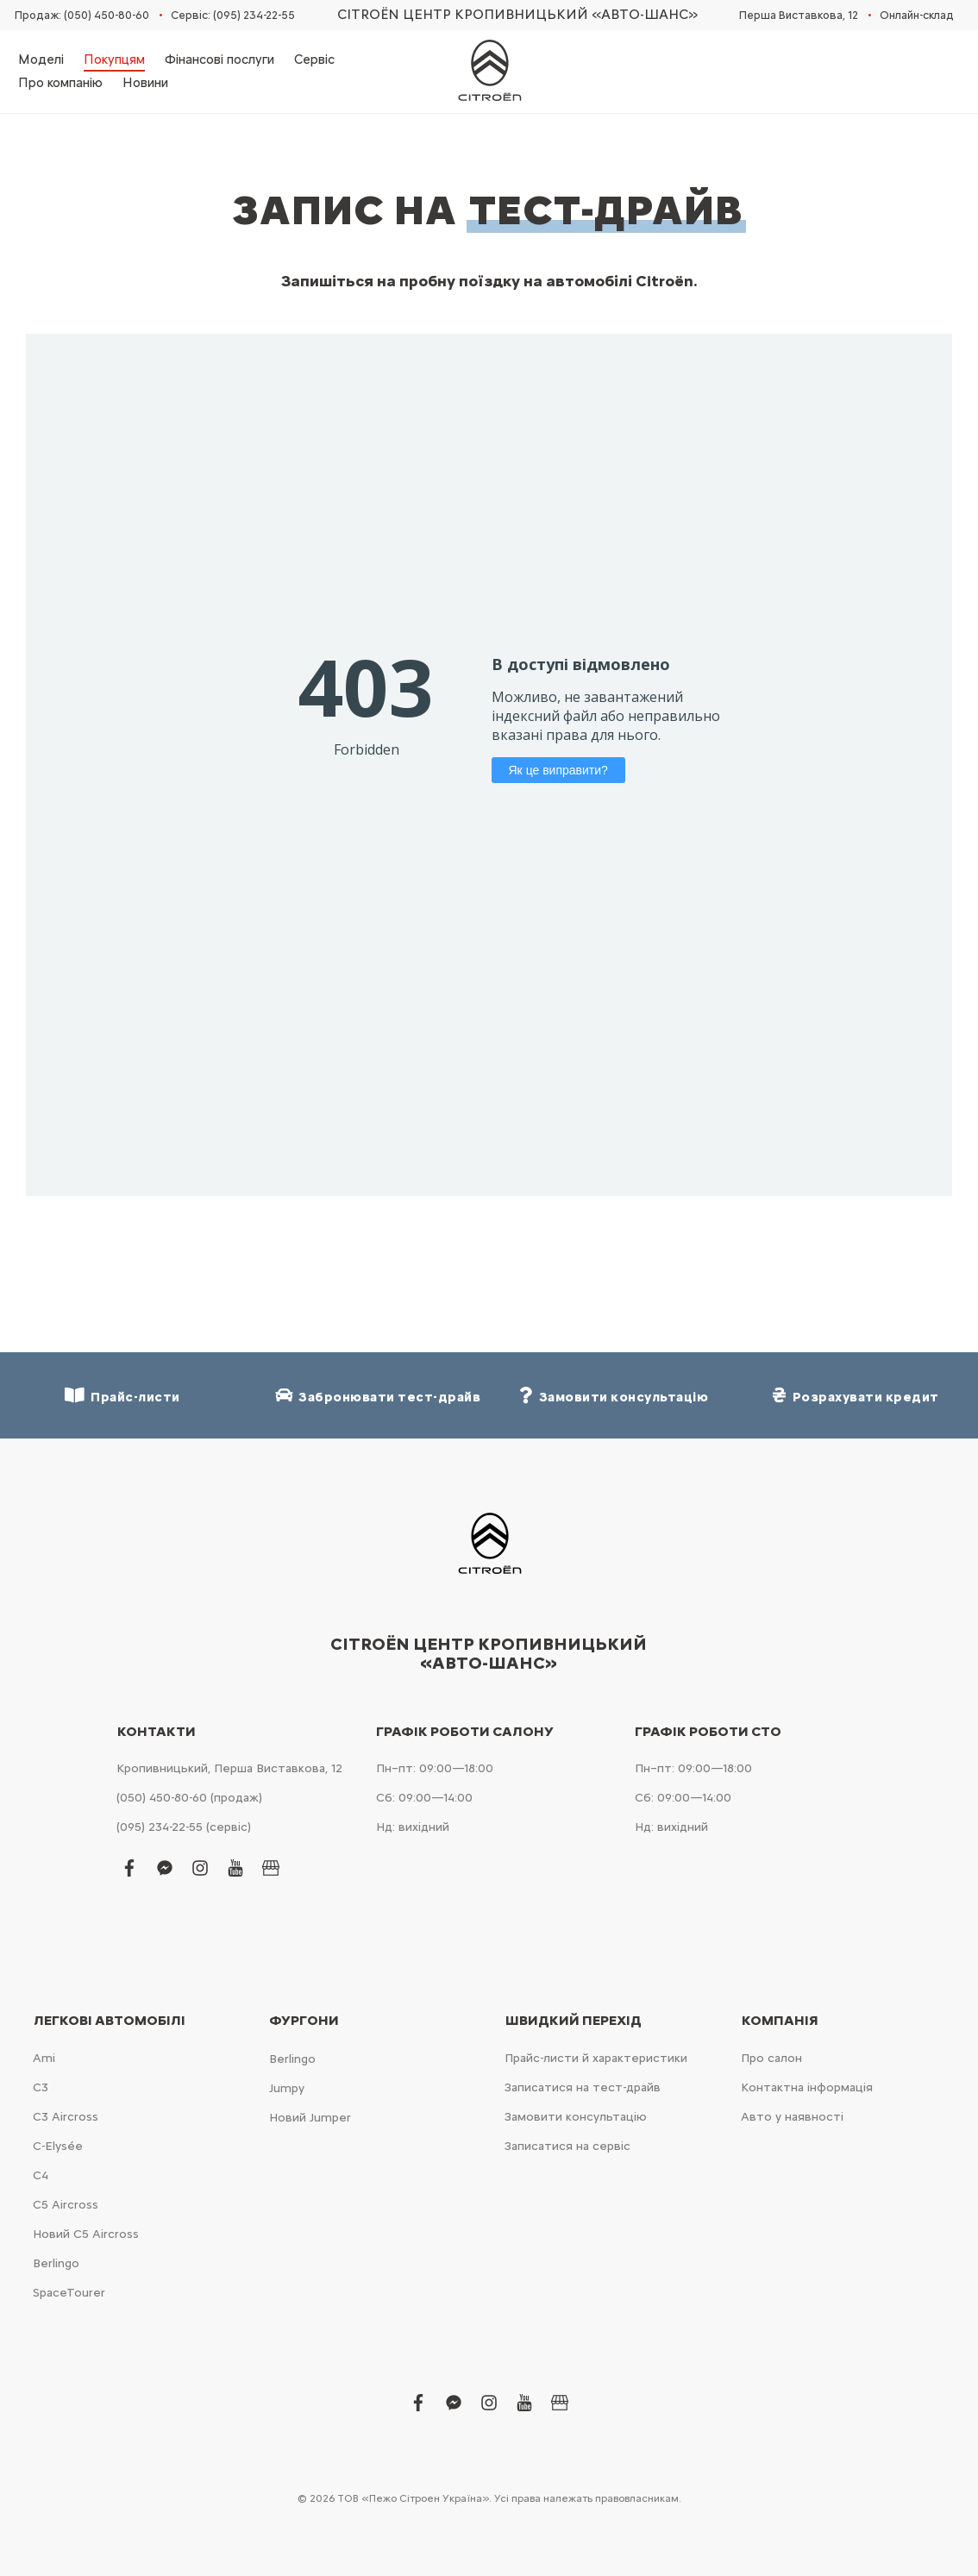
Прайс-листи (122, 1396)
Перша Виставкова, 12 (798, 15)
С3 (40, 2087)
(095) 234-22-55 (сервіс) (183, 1827)
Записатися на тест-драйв (583, 2087)
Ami (44, 2058)
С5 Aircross (65, 2204)
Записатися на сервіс (567, 2146)
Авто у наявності (792, 2116)
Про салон (771, 2058)
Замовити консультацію (576, 2116)
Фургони (304, 2020)
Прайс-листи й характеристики (596, 2058)
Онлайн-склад (917, 15)
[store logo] (489, 71)
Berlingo (56, 2263)
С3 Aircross (65, 2116)
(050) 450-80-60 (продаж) (189, 1797)
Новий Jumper (310, 2117)
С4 (40, 2175)
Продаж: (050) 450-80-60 (82, 15)
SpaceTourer (69, 2292)
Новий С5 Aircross (86, 2234)
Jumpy (286, 2088)
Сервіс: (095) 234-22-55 (233, 15)
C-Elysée (58, 2146)
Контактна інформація (807, 2087)
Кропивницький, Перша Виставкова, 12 (229, 1768)
